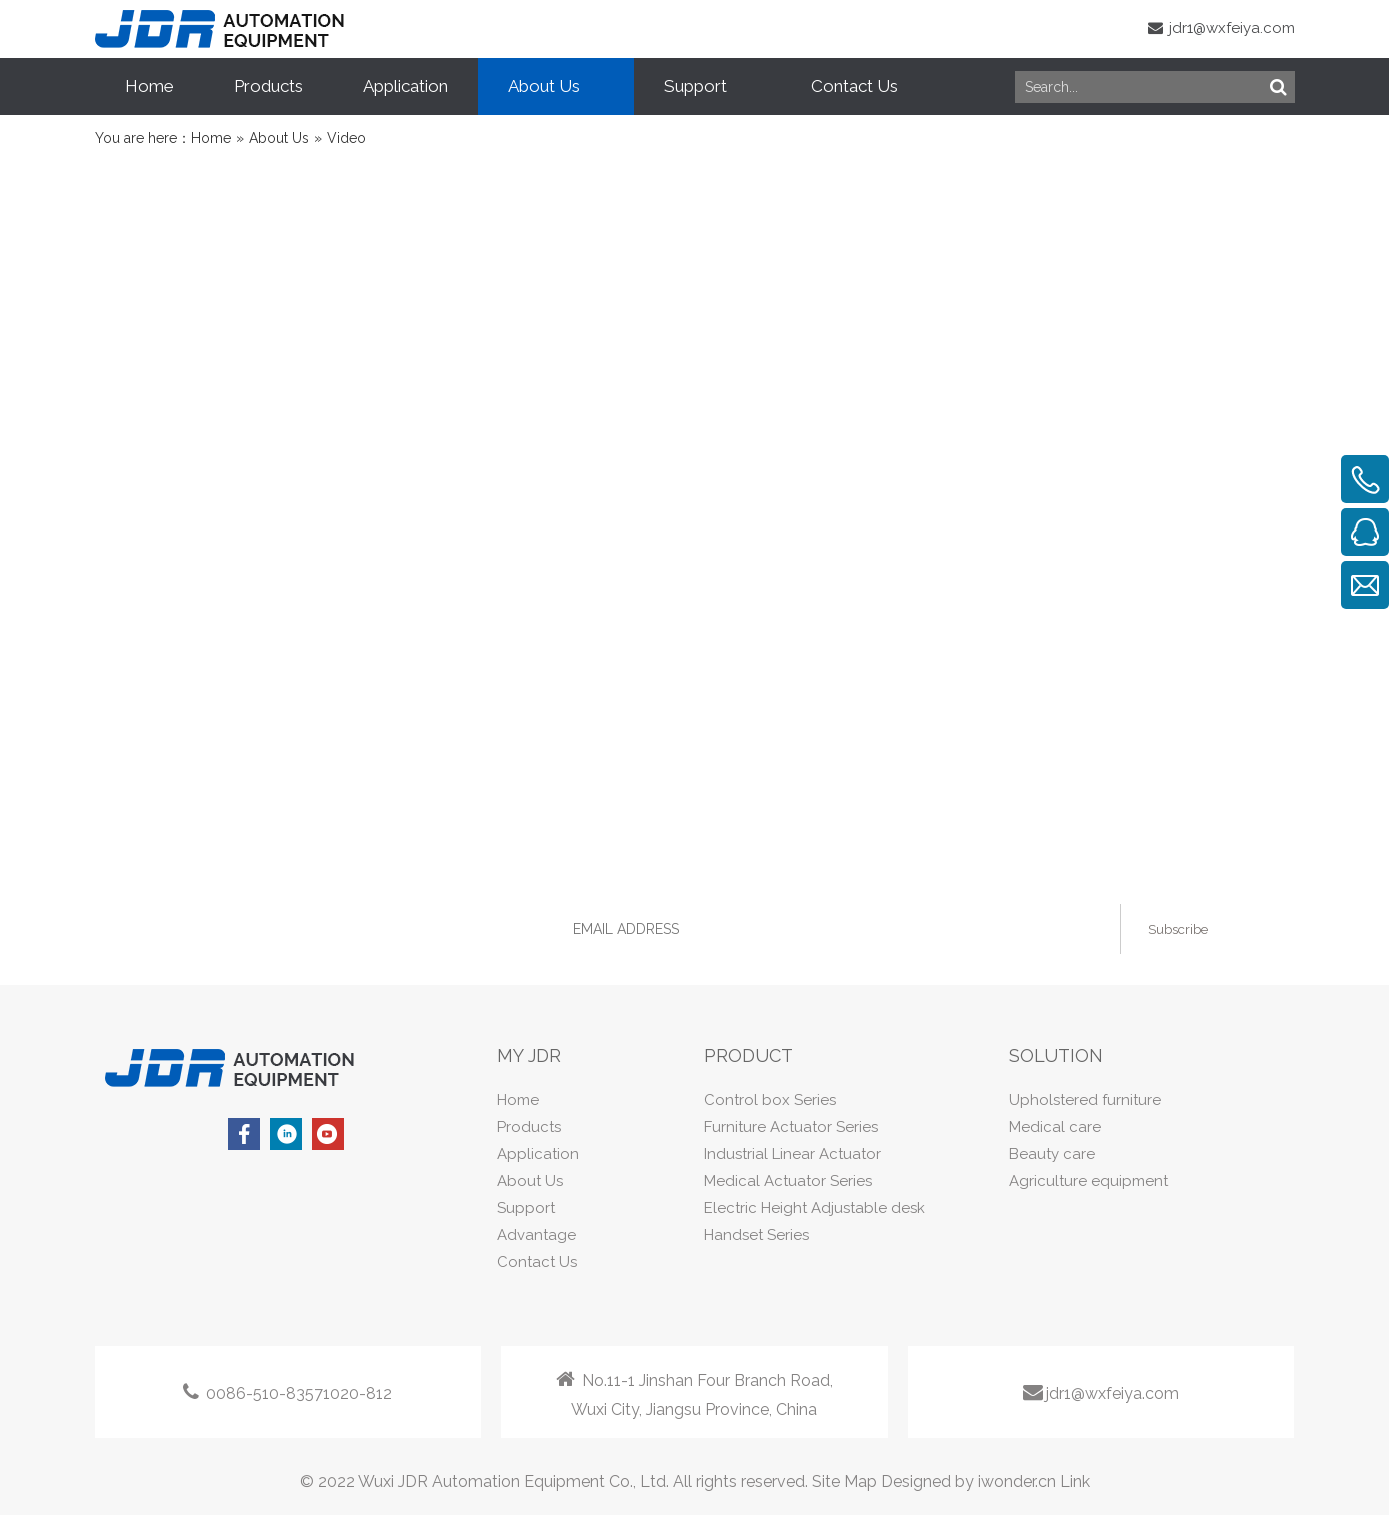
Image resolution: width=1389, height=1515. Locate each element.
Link (1075, 1481)
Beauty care (1052, 1154)
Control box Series (770, 1100)
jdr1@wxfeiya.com (1221, 28)
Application (538, 1154)
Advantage (536, 1235)
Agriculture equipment (1088, 1181)
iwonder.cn (1017, 1481)
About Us (530, 1181)
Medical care (1055, 1127)
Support (526, 1208)
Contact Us (537, 1262)
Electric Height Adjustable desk (814, 1208)
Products (529, 1127)
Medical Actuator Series (788, 1181)
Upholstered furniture (1085, 1100)
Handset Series (756, 1235)
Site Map (844, 1481)
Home (518, 1100)
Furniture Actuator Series (791, 1127)
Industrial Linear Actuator (792, 1154)
